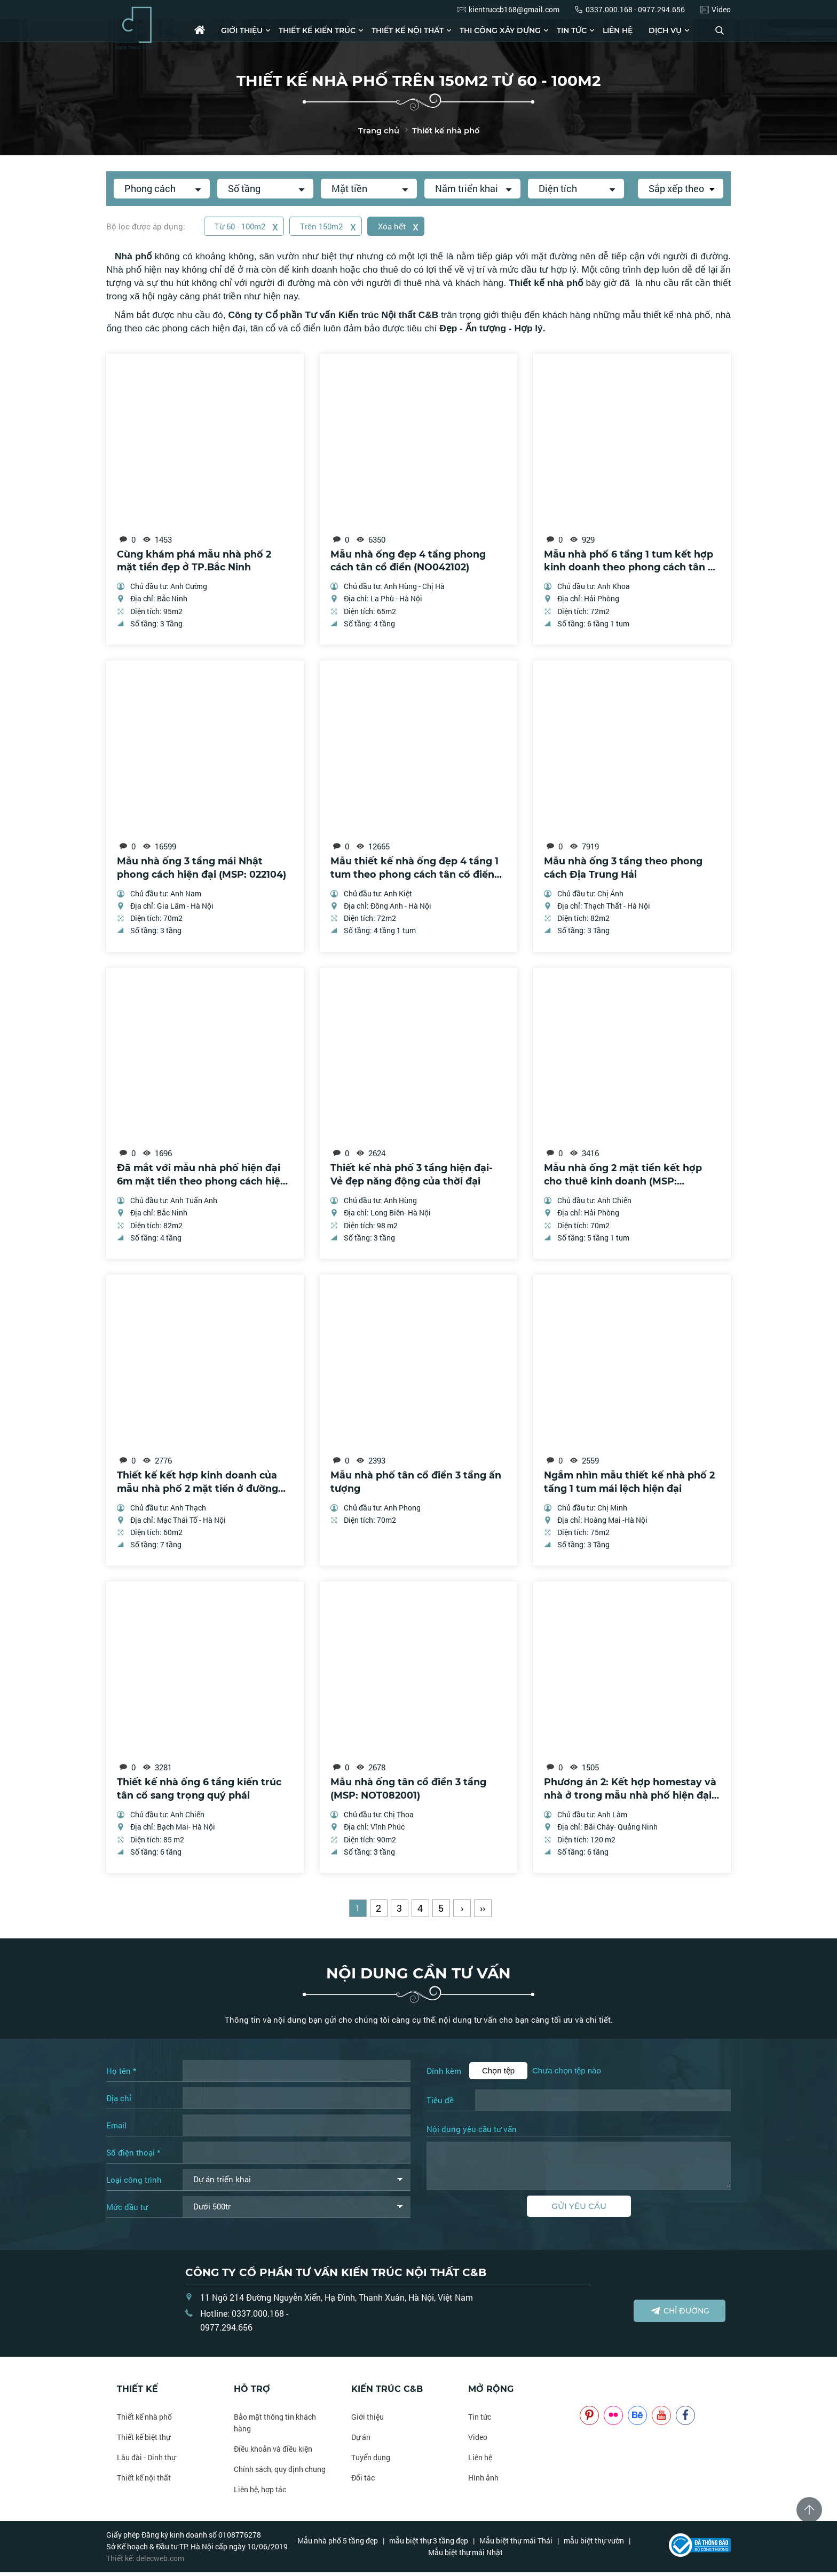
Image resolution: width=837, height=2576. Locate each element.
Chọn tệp (498, 2074)
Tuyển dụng (370, 2461)
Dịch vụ (665, 30)
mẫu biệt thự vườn (594, 2544)
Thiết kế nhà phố (144, 2420)
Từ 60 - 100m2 (247, 226)
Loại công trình (134, 2183)
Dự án (360, 2441)
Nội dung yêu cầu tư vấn (472, 2133)
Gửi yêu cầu (578, 2210)
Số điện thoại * (133, 2156)
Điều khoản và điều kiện (273, 2452)
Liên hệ (618, 30)
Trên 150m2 (330, 226)
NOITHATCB (595, 2393)
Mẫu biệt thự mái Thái (515, 2544)
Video (477, 2441)
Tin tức (572, 30)
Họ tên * (121, 2074)
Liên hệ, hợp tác (260, 2493)
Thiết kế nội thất (408, 30)
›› (482, 1912)
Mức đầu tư (127, 2210)
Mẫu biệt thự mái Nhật (465, 2556)
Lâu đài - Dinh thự (146, 2461)
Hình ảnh (483, 2481)
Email (116, 2129)
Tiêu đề (440, 2103)
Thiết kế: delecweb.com (145, 2562)
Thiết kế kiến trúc (317, 30)
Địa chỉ (118, 2101)
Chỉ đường (679, 2314)
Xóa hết (400, 226)
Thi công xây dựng (500, 30)
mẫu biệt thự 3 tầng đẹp (428, 2544)
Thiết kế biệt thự (143, 2441)
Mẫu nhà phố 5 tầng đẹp (337, 2544)
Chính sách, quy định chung (280, 2473)
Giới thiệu (242, 30)
